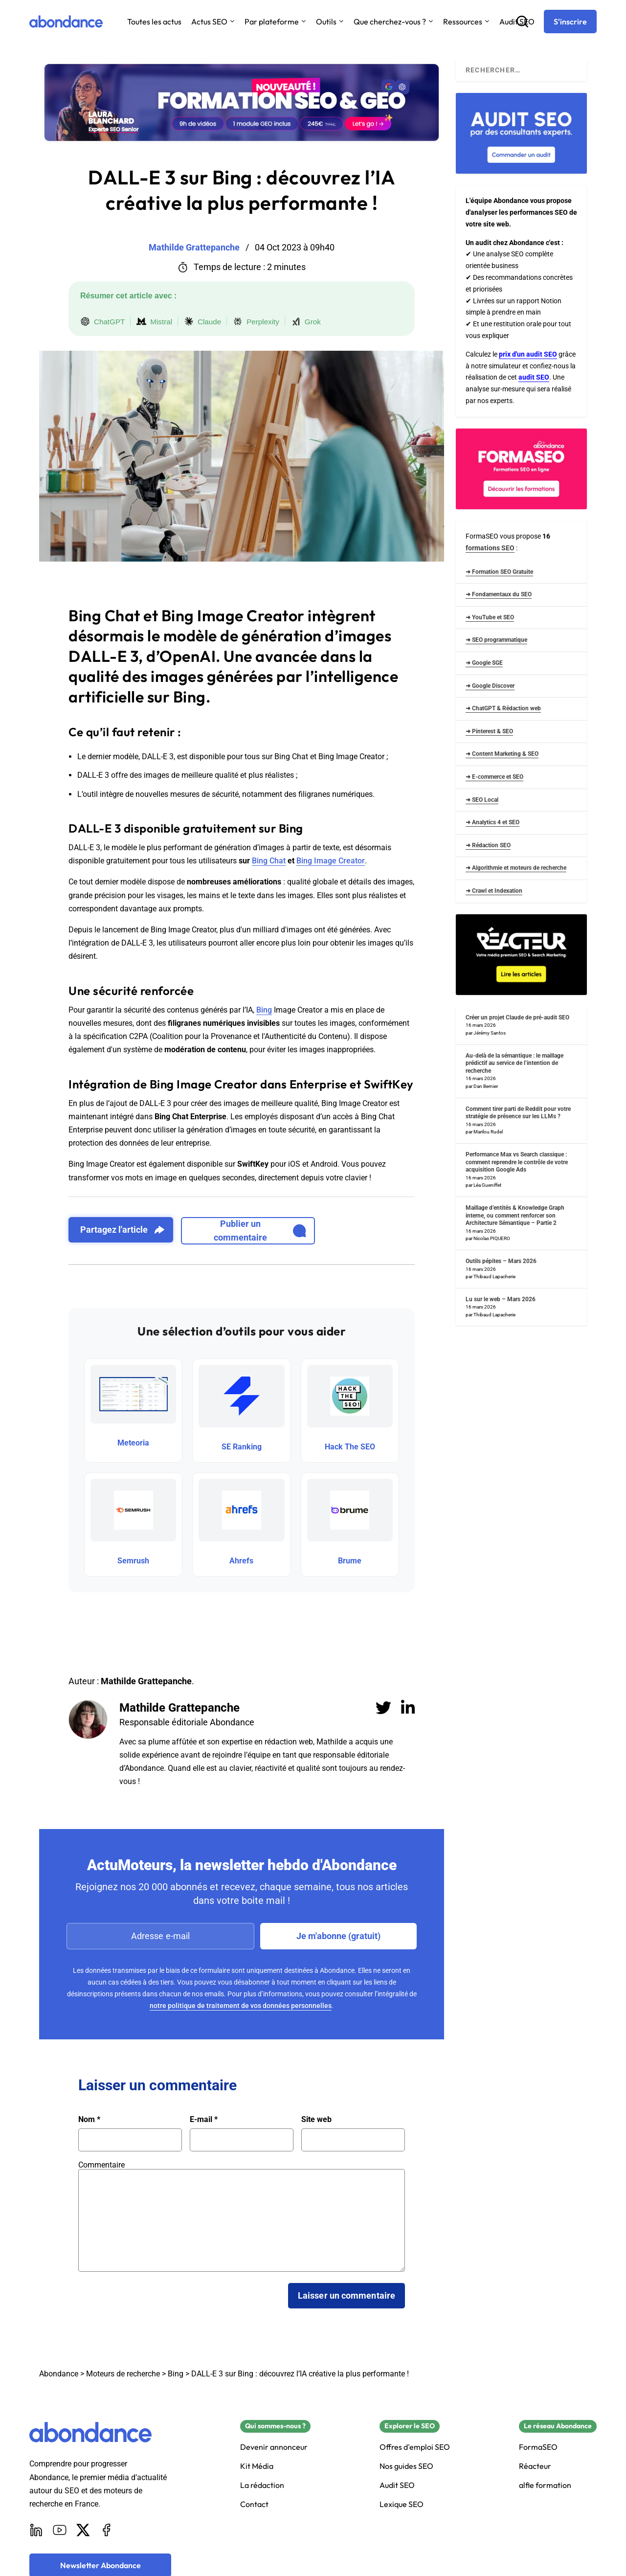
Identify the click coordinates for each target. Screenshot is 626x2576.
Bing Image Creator (330, 860)
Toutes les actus (154, 21)
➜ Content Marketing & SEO (502, 753)
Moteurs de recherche (123, 2373)
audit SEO (533, 377)
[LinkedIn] (36, 2530)
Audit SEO (397, 2485)
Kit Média (256, 2466)
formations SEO (490, 548)
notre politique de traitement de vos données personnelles (241, 2006)
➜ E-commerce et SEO (494, 776)
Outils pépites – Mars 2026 (501, 1261)
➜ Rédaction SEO (488, 845)
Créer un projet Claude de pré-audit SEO (517, 1017)
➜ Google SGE (484, 662)
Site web (316, 2120)
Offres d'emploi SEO (415, 2447)
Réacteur (535, 2466)
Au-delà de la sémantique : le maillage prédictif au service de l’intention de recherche (514, 1063)
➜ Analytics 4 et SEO (492, 822)
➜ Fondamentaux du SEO (499, 594)
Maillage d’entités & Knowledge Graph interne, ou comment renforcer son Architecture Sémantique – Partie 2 (515, 1215)
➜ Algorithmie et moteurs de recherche (516, 867)
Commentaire (101, 2164)
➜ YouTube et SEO (490, 617)
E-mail (204, 2120)
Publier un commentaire (260, 1231)
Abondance (58, 2373)
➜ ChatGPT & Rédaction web (503, 708)
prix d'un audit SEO (528, 354)
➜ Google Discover (490, 685)
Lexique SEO (402, 2504)
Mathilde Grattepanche (179, 1708)
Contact (254, 2504)
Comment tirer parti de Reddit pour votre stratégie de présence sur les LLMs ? (518, 1113)
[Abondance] (66, 21)
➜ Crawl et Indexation (494, 890)
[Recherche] (522, 21)
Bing (264, 1010)
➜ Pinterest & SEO (489, 731)
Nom (89, 2120)
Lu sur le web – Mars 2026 (501, 1299)
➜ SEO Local (482, 799)
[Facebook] (106, 2530)
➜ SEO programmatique (496, 639)
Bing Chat (269, 860)
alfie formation (545, 2485)
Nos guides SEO (406, 2466)
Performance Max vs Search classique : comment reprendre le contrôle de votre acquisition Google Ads (517, 1162)
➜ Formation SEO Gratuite (499, 571)
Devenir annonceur (274, 2447)
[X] (83, 2530)
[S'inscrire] (570, 21)
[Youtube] (60, 2530)
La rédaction (262, 2485)
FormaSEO (538, 2447)
